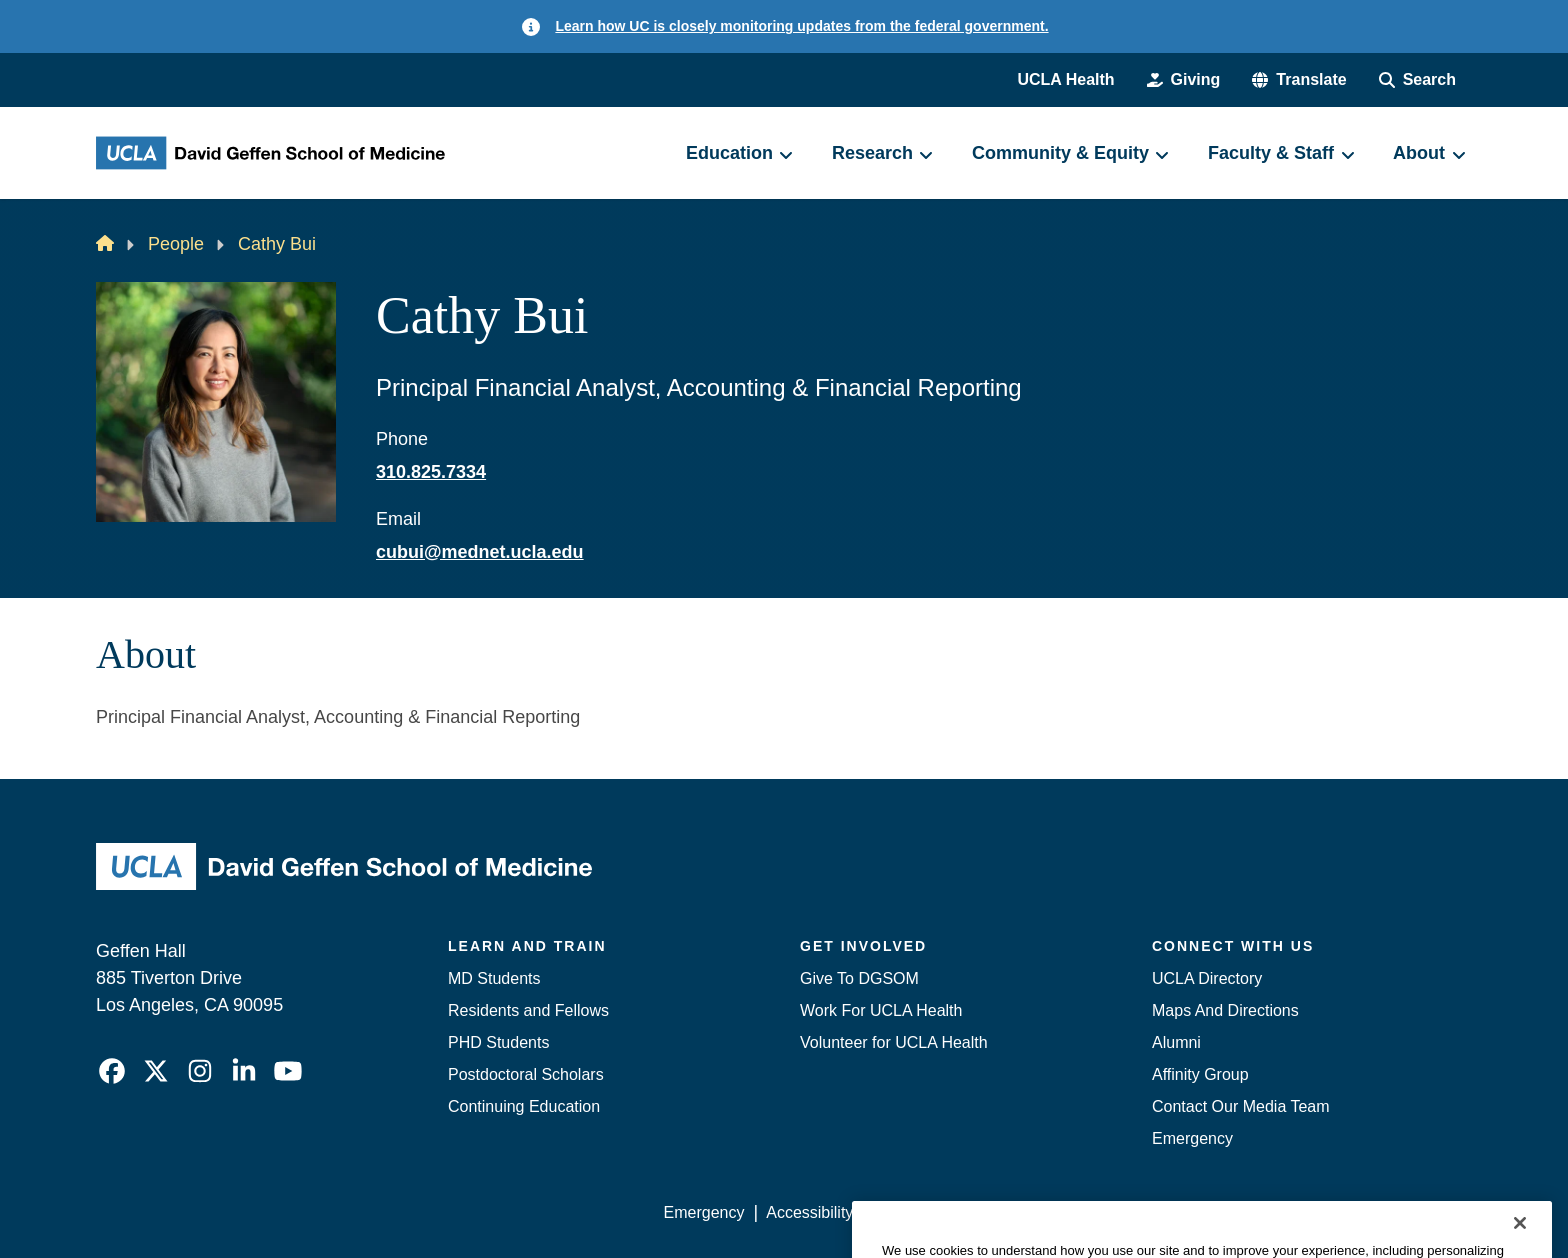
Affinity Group (1200, 1074)
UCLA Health (1065, 79)
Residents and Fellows (528, 1010)
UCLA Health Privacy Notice (1142, 1212)
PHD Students (498, 1042)
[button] (1299, 80)
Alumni (1176, 1042)
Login (1282, 1212)
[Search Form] (1417, 80)
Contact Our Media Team (1241, 1106)
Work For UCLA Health (881, 1010)
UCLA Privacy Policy (948, 1212)
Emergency (1192, 1138)
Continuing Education (524, 1106)
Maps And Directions (1225, 1010)
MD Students (494, 978)
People (176, 244)
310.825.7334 (431, 472)
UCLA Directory (1207, 978)
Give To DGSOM (859, 978)
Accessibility (809, 1212)
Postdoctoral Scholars (526, 1074)
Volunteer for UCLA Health (894, 1042)
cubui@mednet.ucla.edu (480, 552)
